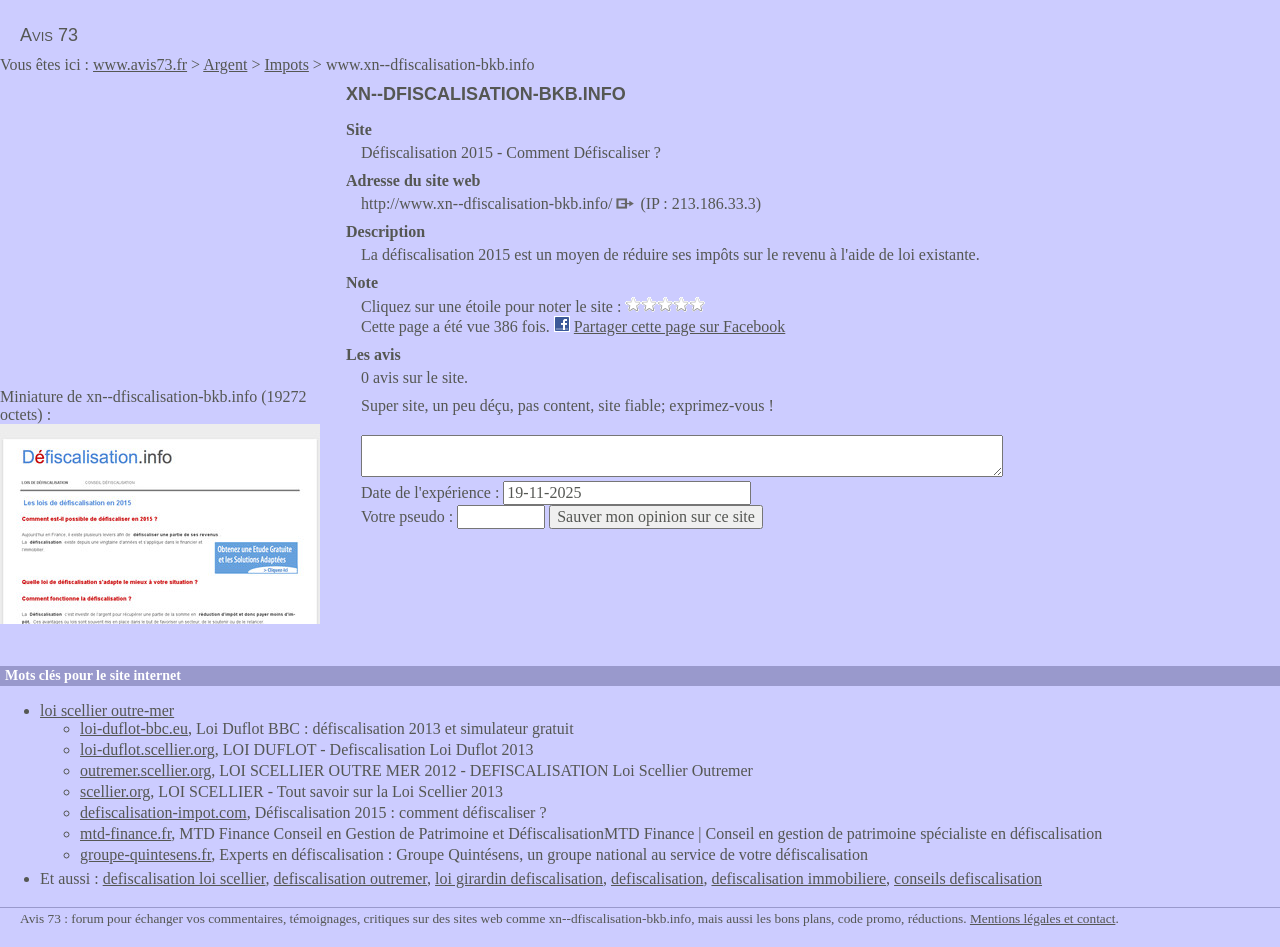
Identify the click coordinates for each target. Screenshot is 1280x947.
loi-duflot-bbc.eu (134, 728)
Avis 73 (49, 35)
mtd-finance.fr (125, 833)
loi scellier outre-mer (107, 710)
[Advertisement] (168, 224)
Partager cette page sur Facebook (679, 326)
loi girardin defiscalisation (519, 878)
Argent (225, 64)
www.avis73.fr (140, 64)
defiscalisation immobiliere (798, 878)
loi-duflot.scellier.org (147, 749)
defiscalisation (657, 878)
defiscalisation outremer (351, 878)
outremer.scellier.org (145, 770)
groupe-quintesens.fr (145, 854)
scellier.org (115, 791)
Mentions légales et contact (1042, 918)
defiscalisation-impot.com (163, 812)
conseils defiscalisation (968, 878)
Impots (286, 64)
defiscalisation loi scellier (184, 878)
